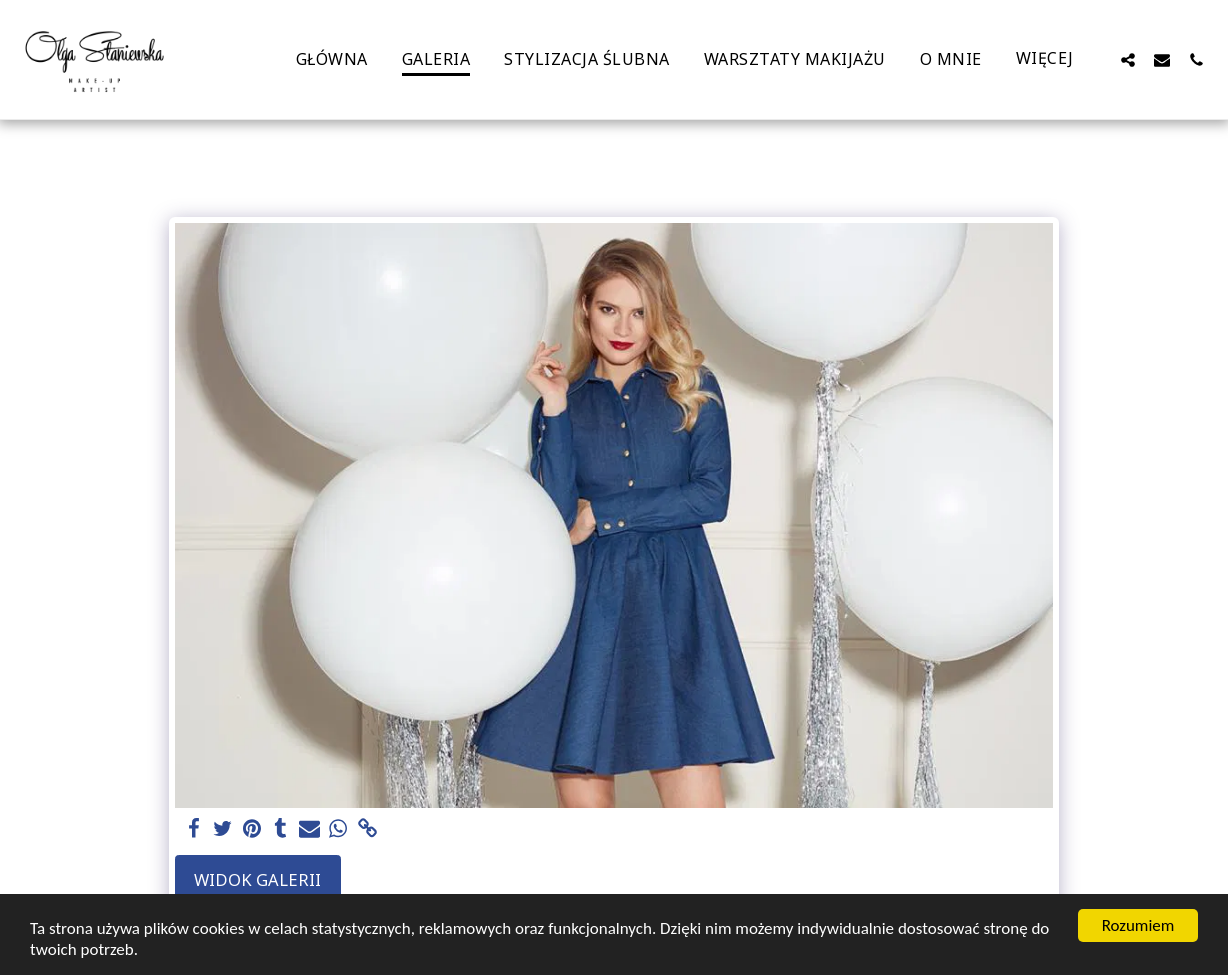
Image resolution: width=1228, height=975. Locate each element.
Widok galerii (257, 879)
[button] (1128, 59)
